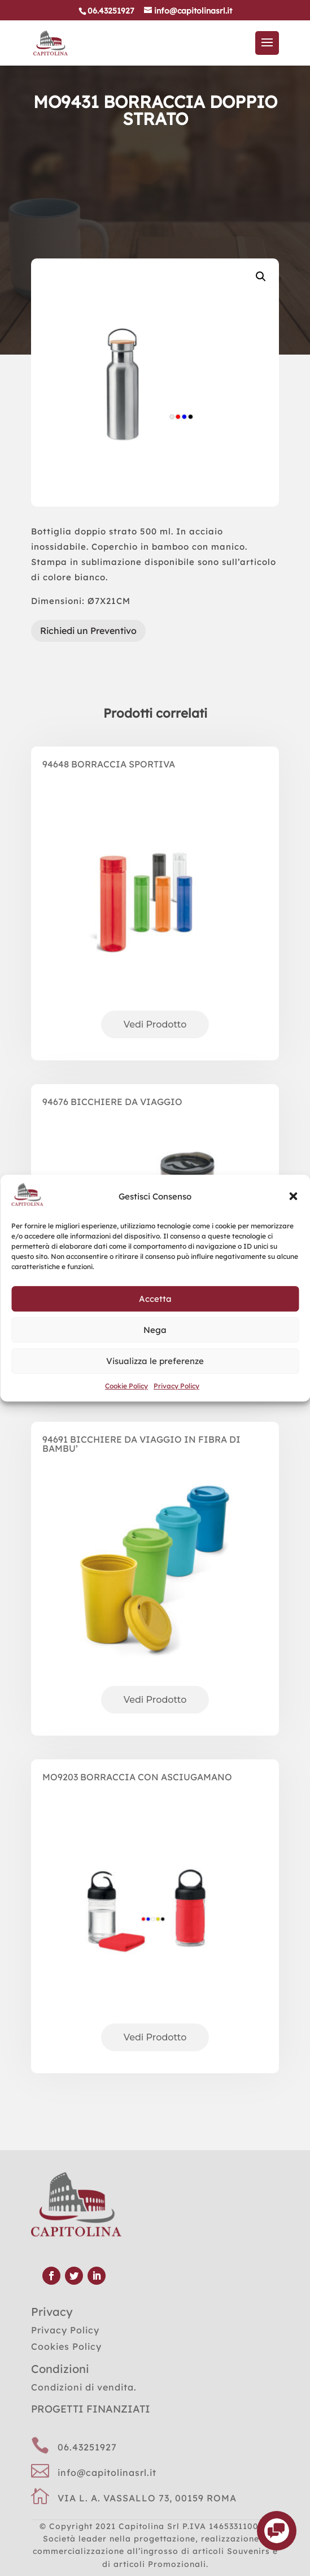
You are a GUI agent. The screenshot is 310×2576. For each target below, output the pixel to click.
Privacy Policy (176, 1386)
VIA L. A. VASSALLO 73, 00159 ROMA (147, 2498)
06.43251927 (87, 2447)
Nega (155, 1329)
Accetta (155, 1298)
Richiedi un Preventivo (88, 630)
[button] (293, 1196)
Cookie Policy (126, 1386)
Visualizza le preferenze (155, 1361)
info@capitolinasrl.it (107, 2472)
